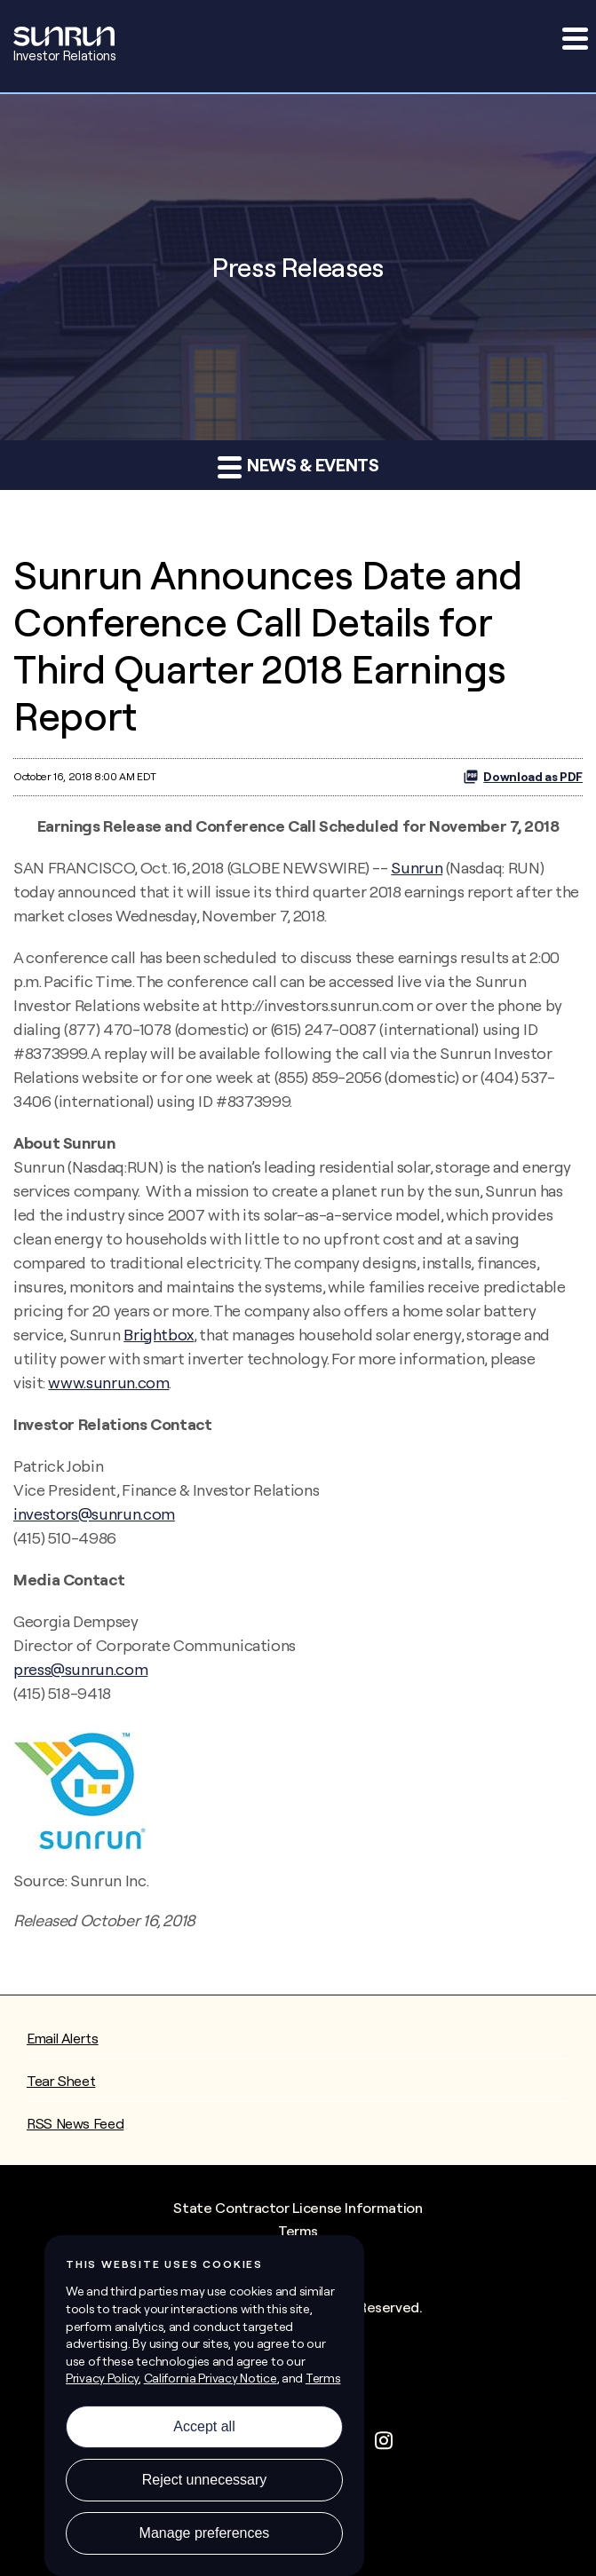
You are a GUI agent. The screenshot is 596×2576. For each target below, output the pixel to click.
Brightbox (158, 1334)
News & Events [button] (298, 466)
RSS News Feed (75, 2123)
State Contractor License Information (297, 2208)
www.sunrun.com (108, 1382)
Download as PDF (523, 777)
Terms (298, 2231)
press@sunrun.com (80, 1669)
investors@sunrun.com (94, 1514)
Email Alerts (63, 2038)
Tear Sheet (61, 2081)
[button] (574, 38)
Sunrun (416, 867)
